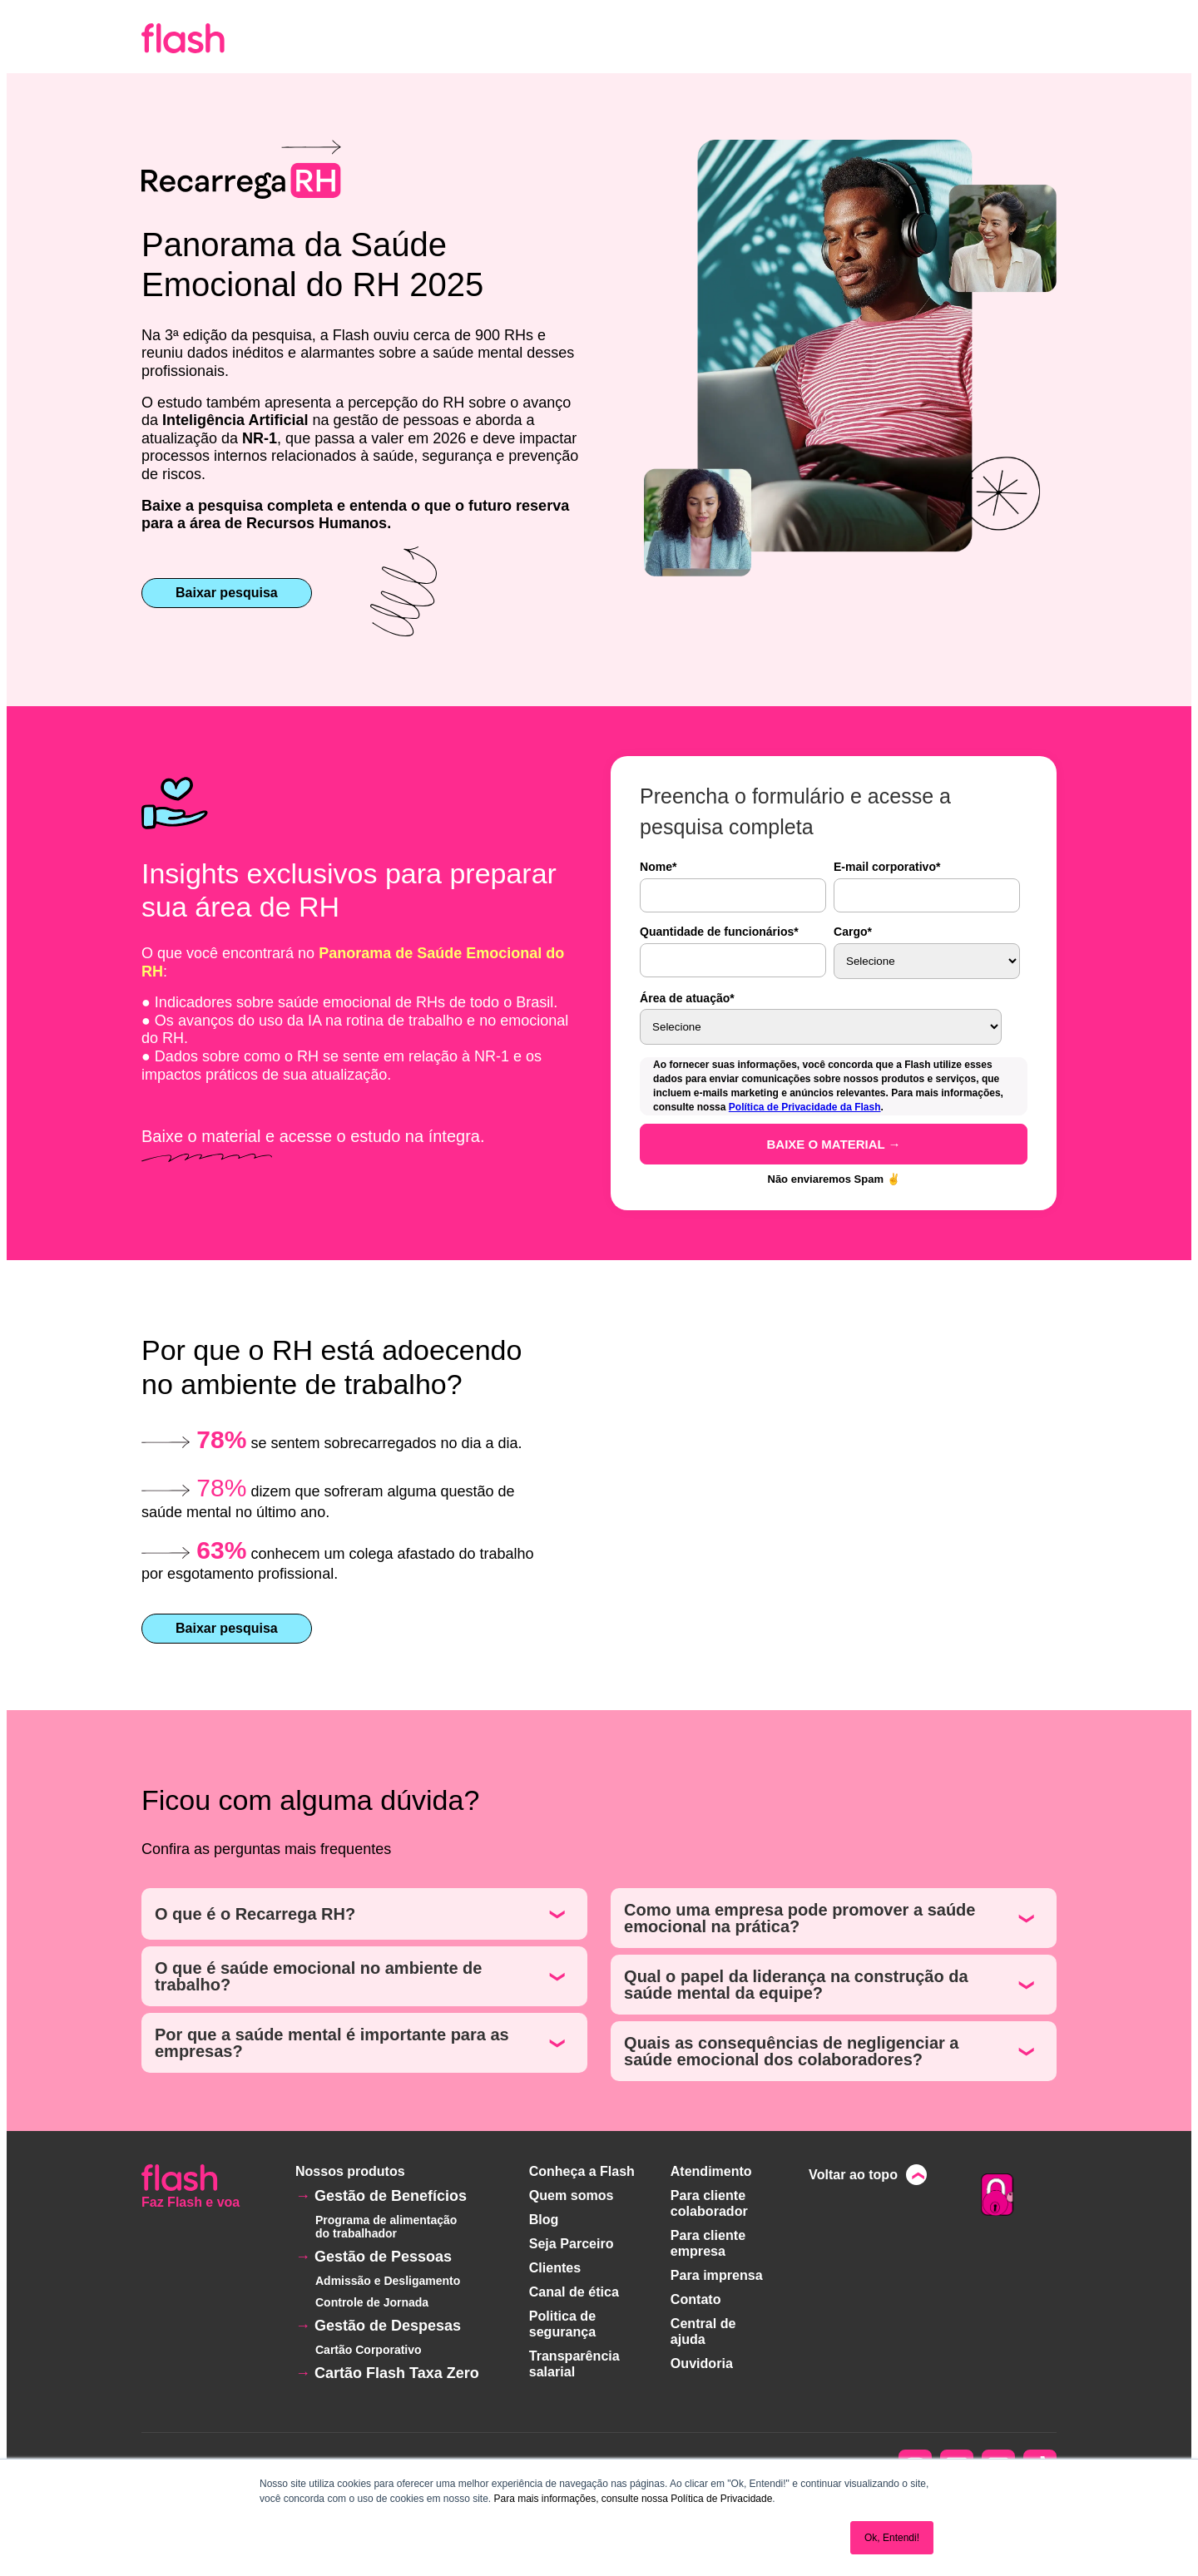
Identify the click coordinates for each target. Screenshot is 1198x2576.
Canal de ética (574, 2288)
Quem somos (571, 2195)
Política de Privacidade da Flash (805, 1107)
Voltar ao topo (853, 2175)
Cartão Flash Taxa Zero (396, 2373)
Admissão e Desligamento (387, 2280)
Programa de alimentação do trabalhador (386, 2226)
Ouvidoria (702, 2356)
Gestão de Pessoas (383, 2256)
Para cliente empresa (708, 2240)
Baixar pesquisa (227, 593)
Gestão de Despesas (387, 2325)
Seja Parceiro (571, 2241)
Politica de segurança (562, 2318)
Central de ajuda (703, 2325)
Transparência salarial (574, 2356)
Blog (544, 2218)
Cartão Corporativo (368, 2349)
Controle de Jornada (371, 2302)
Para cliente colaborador (709, 2202)
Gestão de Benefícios (390, 2196)
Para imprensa (716, 2271)
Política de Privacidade (721, 2498)
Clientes (555, 2264)
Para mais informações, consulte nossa (580, 2498)
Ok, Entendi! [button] (891, 2538)
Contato (695, 2294)
